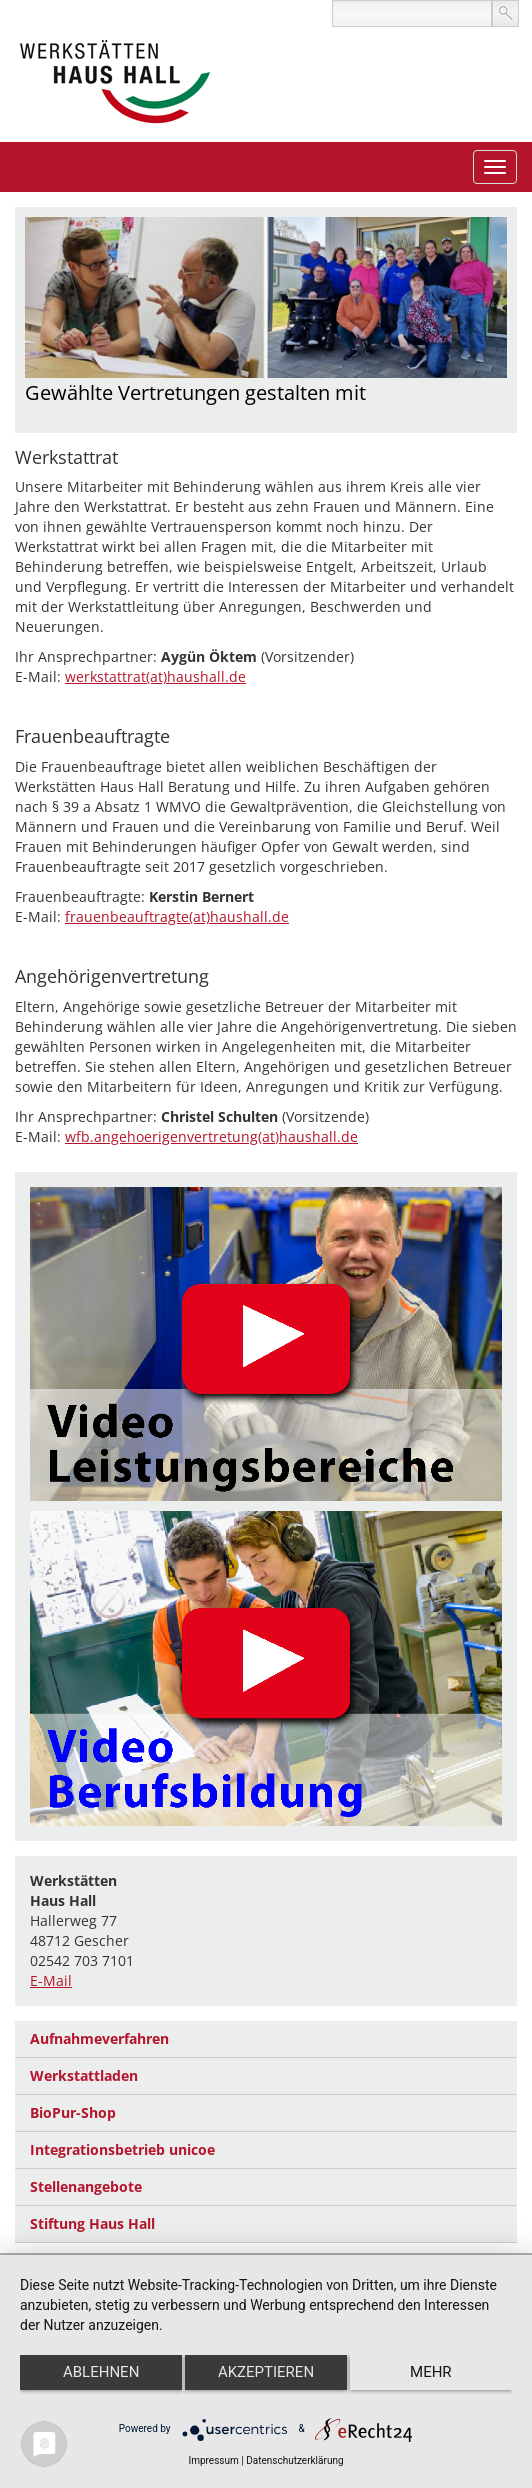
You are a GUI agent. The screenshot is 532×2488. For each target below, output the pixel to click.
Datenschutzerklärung (294, 2460)
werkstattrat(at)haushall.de (155, 676)
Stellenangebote (86, 2186)
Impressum (213, 2460)
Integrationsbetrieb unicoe (122, 2149)
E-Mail (51, 1980)
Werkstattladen (84, 2075)
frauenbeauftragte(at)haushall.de (177, 916)
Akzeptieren (266, 2372)
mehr (431, 2372)
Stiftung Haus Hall (92, 2223)
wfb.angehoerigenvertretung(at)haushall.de (211, 1136)
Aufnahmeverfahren (99, 2038)
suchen (505, 13)
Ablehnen (101, 2372)
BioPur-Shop (73, 2112)
